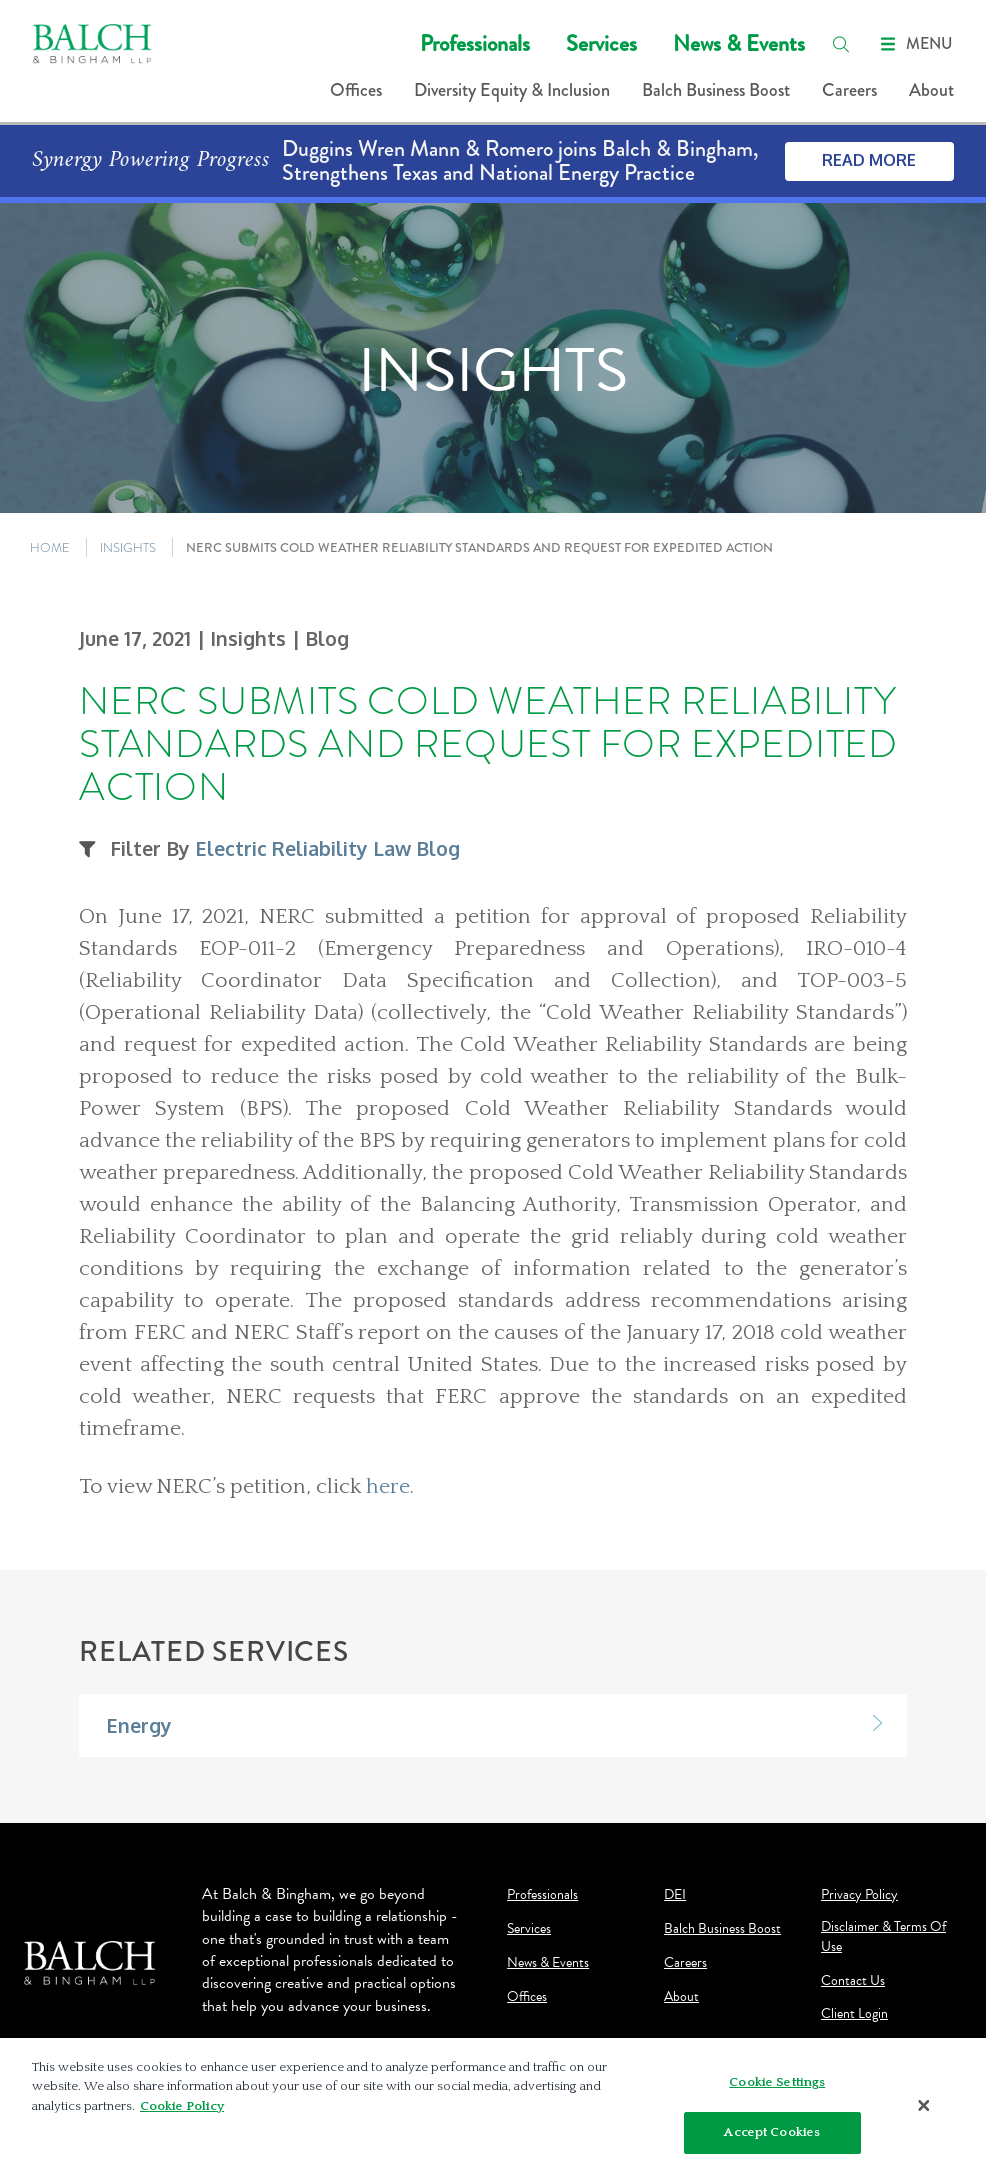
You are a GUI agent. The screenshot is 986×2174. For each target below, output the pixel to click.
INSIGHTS (128, 547)
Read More (869, 160)
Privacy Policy (859, 1895)
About (931, 90)
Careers (849, 90)
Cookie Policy (182, 2106)
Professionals (475, 43)
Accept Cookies (772, 2132)
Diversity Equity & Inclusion (512, 90)
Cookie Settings (777, 2082)
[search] (841, 44)
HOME (50, 547)
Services (601, 43)
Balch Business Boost (716, 90)
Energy (139, 1725)
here (388, 1487)
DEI (675, 1895)
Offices (356, 90)
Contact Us (853, 1981)
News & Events (739, 43)
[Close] (924, 2106)
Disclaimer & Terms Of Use (883, 1937)
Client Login (854, 2014)
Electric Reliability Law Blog (327, 848)
